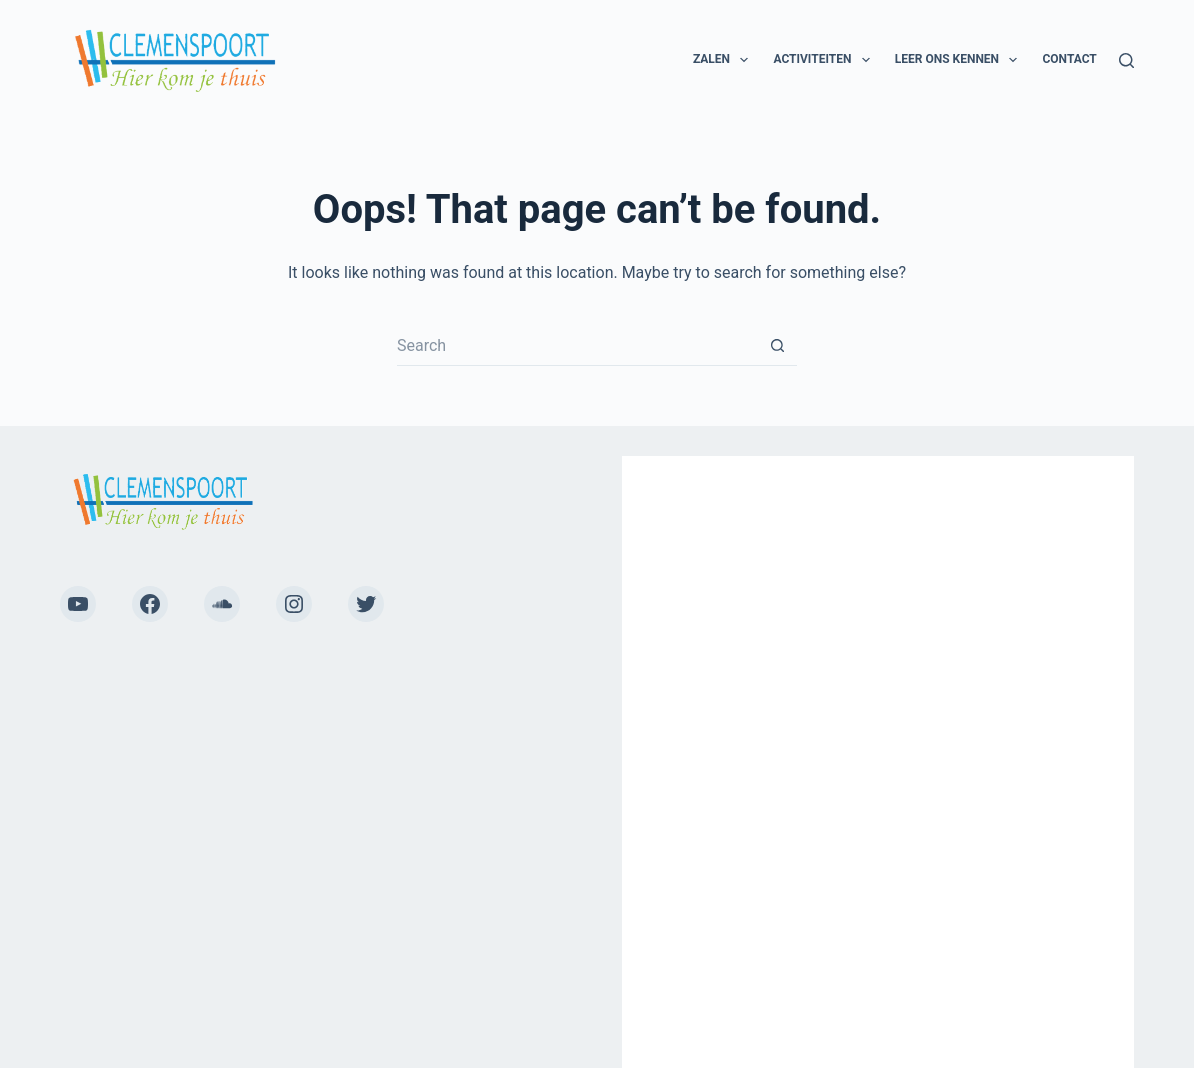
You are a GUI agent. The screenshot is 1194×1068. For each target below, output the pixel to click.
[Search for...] (577, 346)
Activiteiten (825, 60)
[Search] (1126, 60)
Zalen (725, 60)
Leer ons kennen (960, 60)
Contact (1069, 59)
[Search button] (777, 346)
